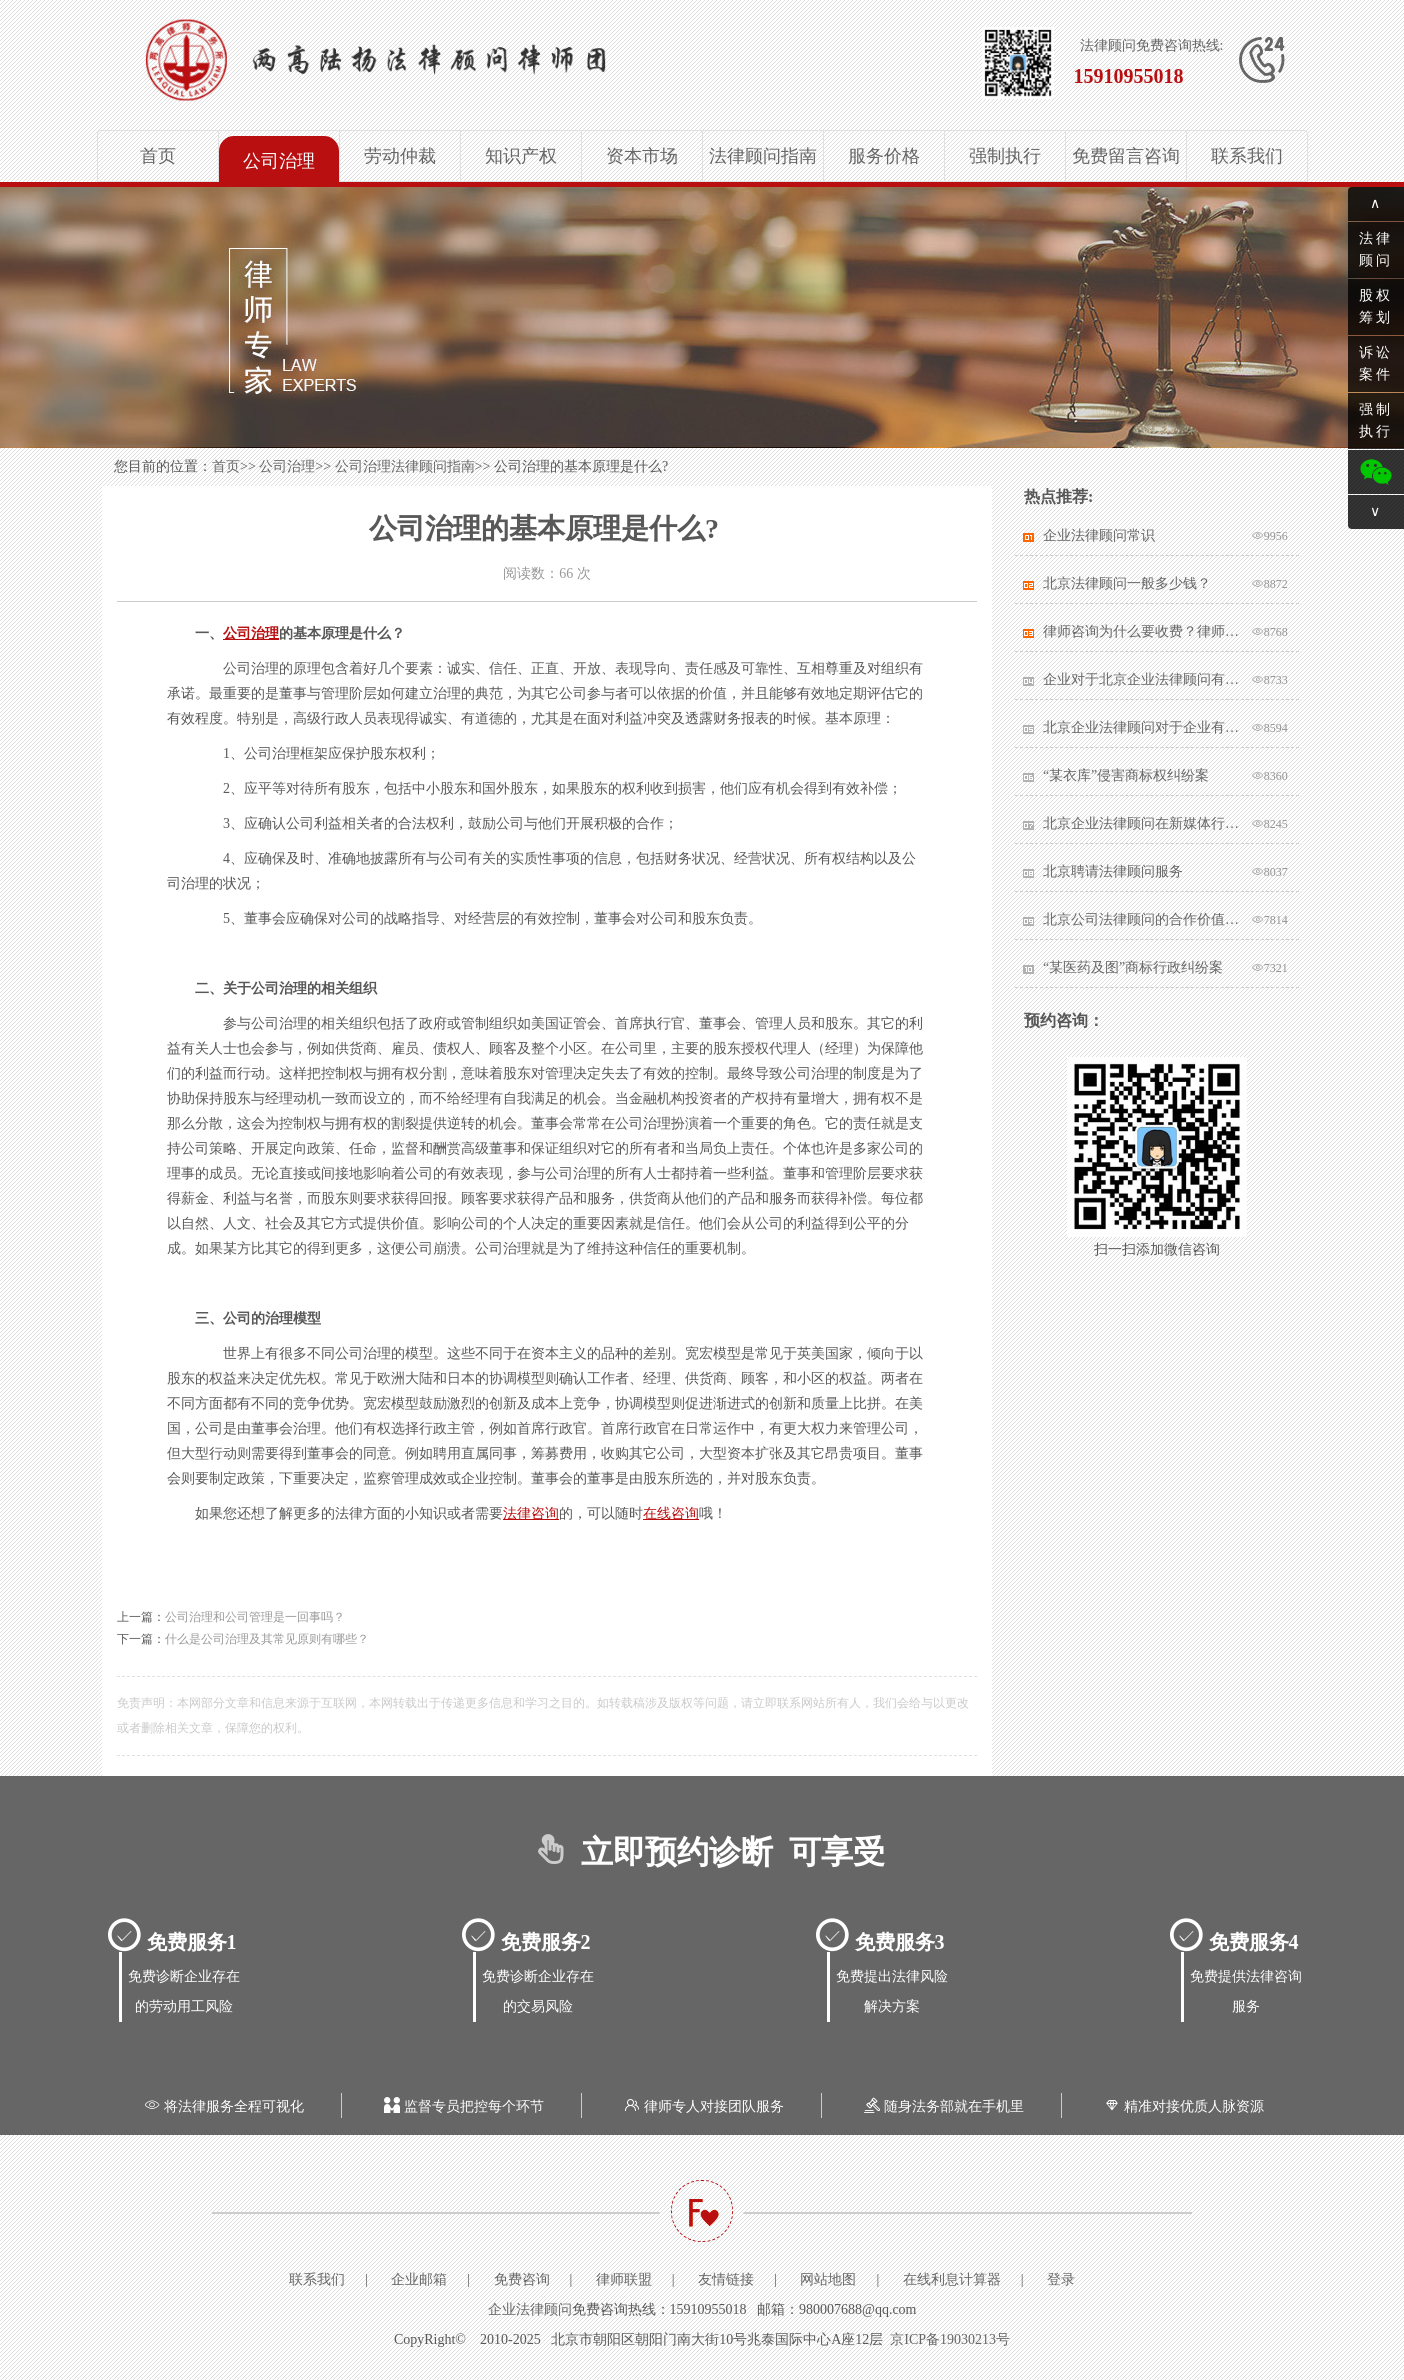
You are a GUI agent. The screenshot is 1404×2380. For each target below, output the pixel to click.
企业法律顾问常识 (1099, 535)
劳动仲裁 (400, 156)
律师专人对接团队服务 (702, 2106)
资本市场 (642, 156)
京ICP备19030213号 (950, 2339)
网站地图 (828, 2279)
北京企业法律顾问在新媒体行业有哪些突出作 (1142, 823)
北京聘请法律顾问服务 (1113, 871)
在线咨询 (671, 1513)
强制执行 (1005, 156)
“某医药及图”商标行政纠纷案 (1133, 967)
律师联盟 (624, 2279)
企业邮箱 (419, 2279)
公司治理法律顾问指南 (405, 466)
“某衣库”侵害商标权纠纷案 (1126, 775)
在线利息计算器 (952, 2279)
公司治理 (279, 161)
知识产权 (521, 156)
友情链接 (726, 2279)
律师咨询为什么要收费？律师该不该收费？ (1142, 631)
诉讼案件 (1376, 363)
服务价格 (884, 156)
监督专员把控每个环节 (462, 2106)
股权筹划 (1376, 306)
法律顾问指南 (763, 156)
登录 (1061, 2279)
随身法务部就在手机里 (942, 2106)
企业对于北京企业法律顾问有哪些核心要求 (1142, 679)
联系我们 (1247, 156)
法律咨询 (531, 1513)
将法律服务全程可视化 (222, 2106)
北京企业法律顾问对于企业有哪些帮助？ (1142, 727)
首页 (158, 156)
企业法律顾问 (530, 2309)
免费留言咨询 (1126, 156)
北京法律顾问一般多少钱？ (1127, 583)
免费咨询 (522, 2279)
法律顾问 (1376, 249)
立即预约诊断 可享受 (702, 1852)
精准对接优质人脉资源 (1182, 2106)
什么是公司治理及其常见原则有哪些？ (267, 1639)
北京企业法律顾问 (438, 60)
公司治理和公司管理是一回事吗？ (255, 1617)
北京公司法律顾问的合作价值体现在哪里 (1142, 919)
